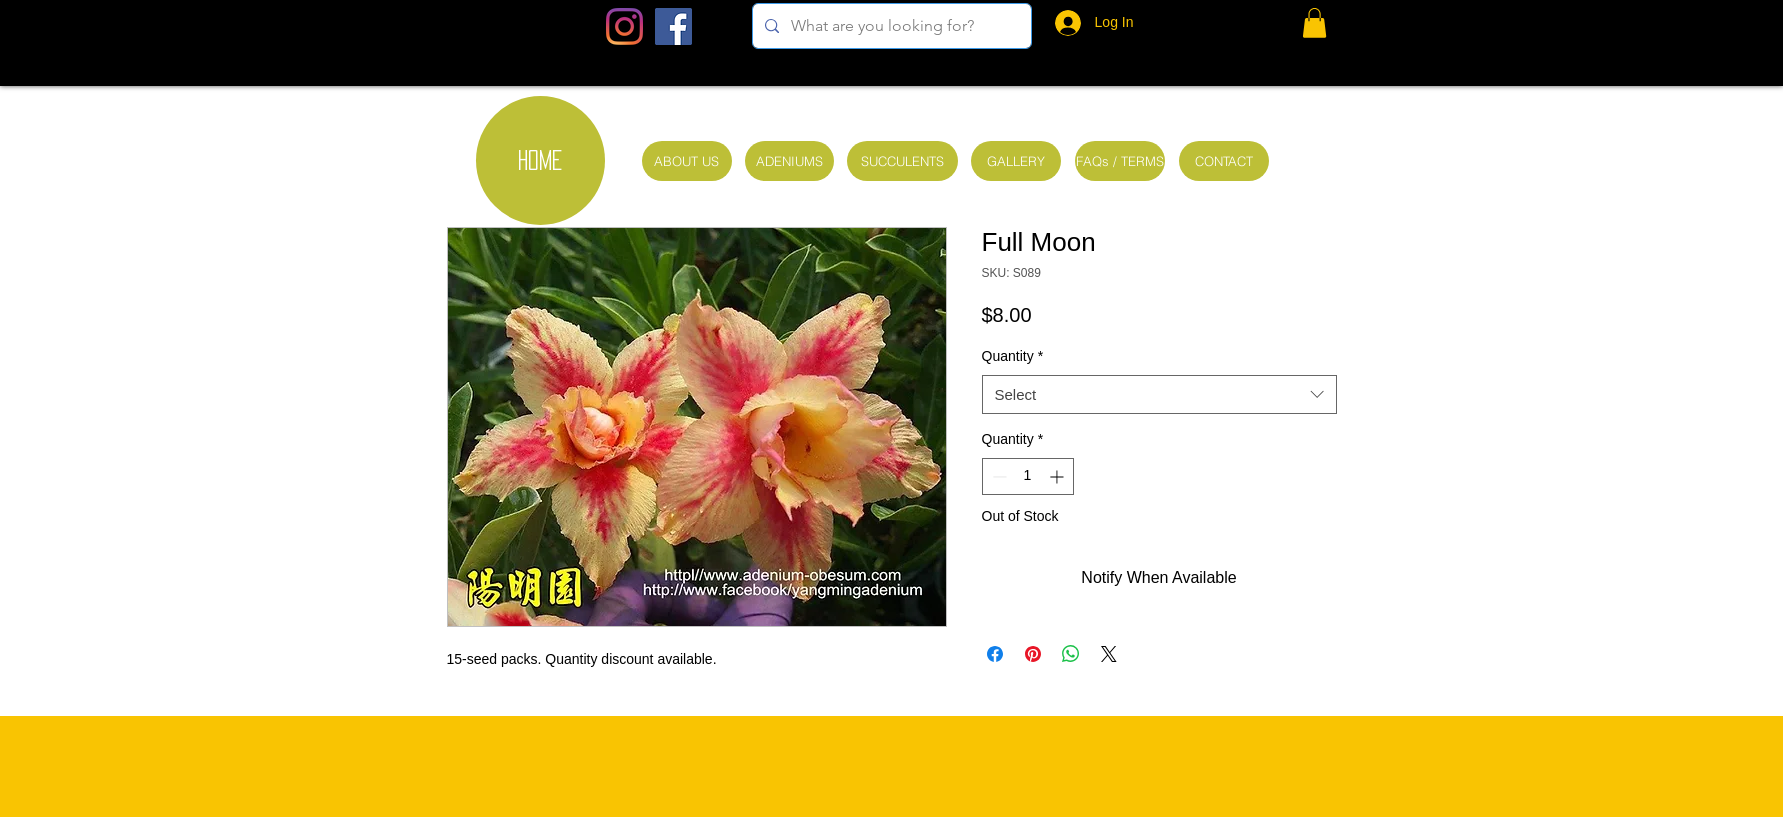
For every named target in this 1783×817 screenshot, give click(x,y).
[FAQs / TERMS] (1120, 161)
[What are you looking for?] (890, 26)
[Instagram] (624, 26)
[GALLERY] (1016, 161)
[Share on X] (1109, 654)
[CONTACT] (1224, 161)
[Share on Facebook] (995, 654)
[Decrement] (997, 476)
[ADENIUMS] (789, 161)
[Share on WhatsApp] (1071, 654)
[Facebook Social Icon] (673, 26)
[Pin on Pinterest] (1033, 654)
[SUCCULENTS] (902, 161)
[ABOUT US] (687, 161)
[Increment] (1058, 476)
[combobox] (1159, 394)
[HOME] (540, 160)
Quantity (1013, 356)
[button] (1314, 23)
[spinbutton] (1028, 476)
